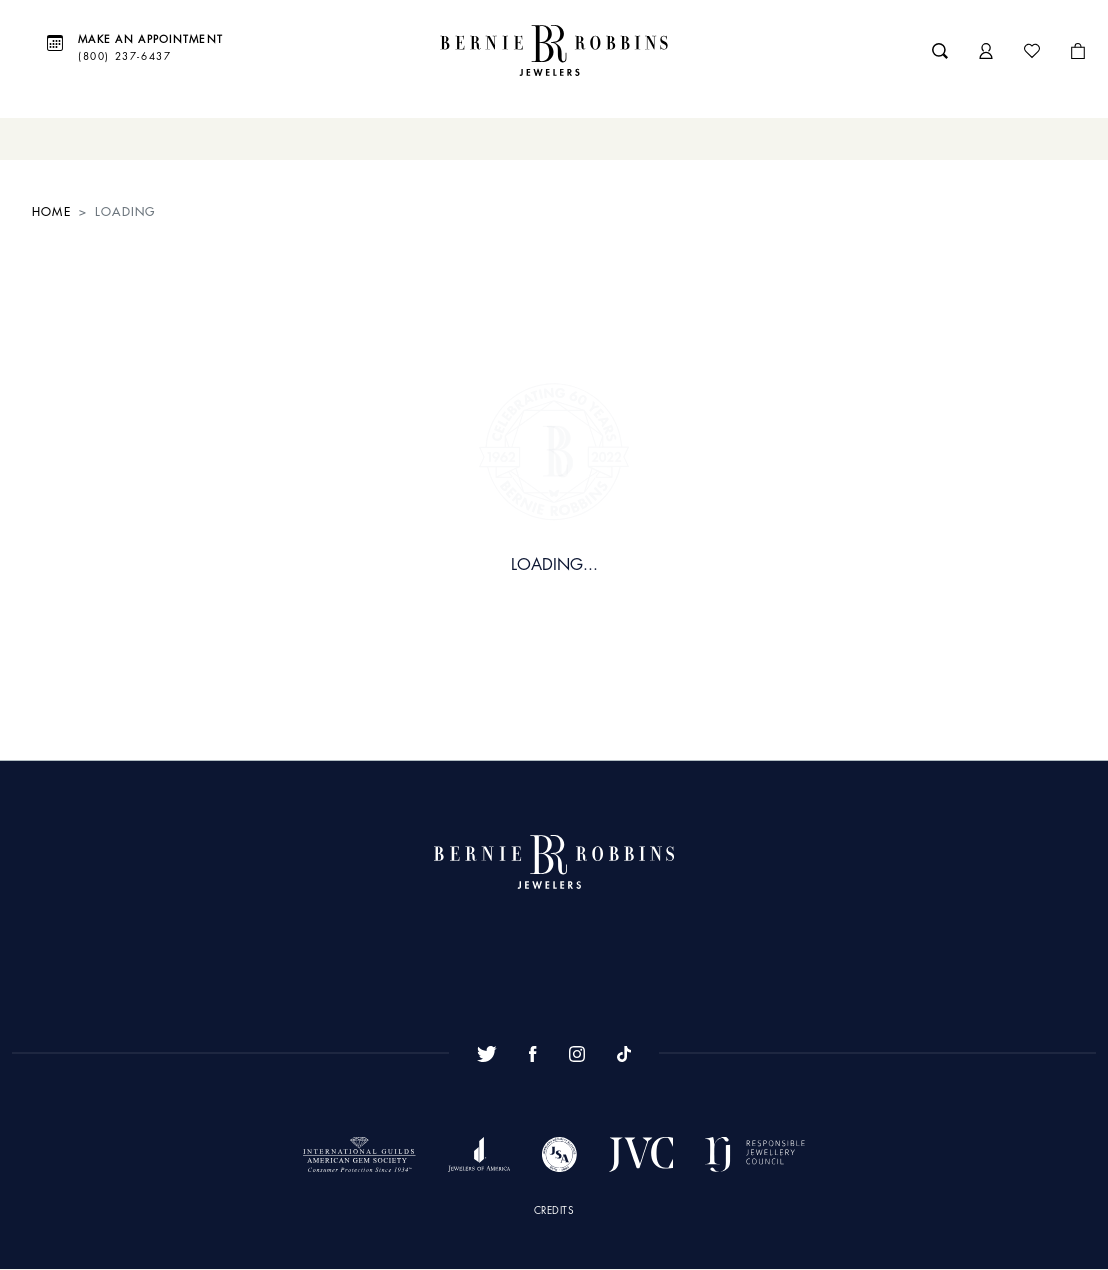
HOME (51, 212)
